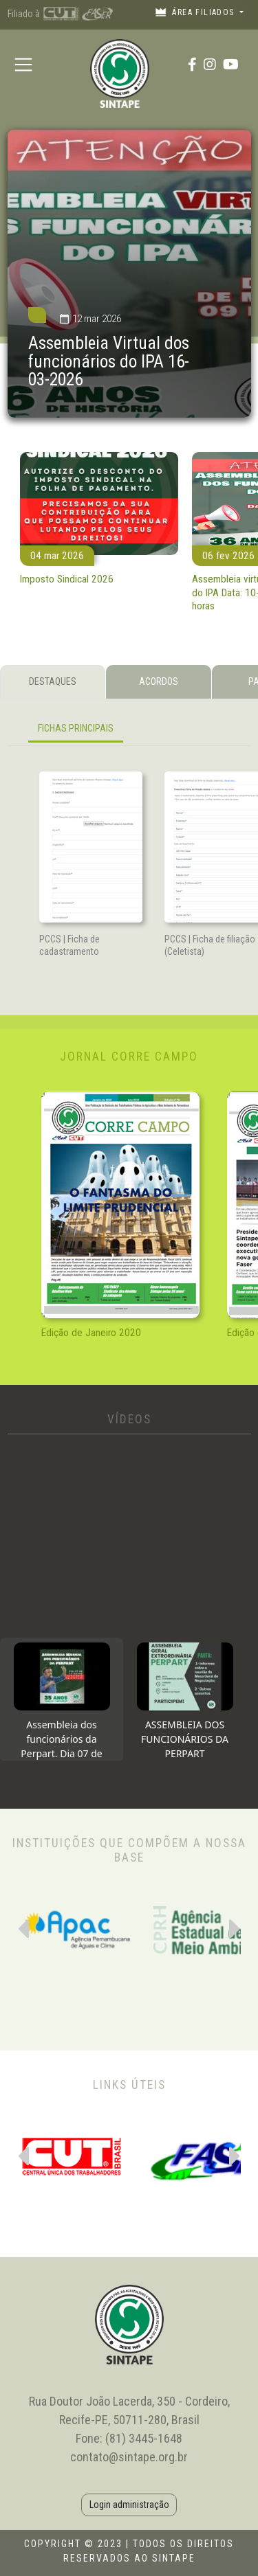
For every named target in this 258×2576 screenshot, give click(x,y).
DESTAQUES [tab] (52, 681)
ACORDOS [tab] (158, 681)
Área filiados (196, 12)
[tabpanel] (129, 731)
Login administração (129, 2504)
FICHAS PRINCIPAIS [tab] (76, 728)
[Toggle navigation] (24, 64)
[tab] (61, 1699)
